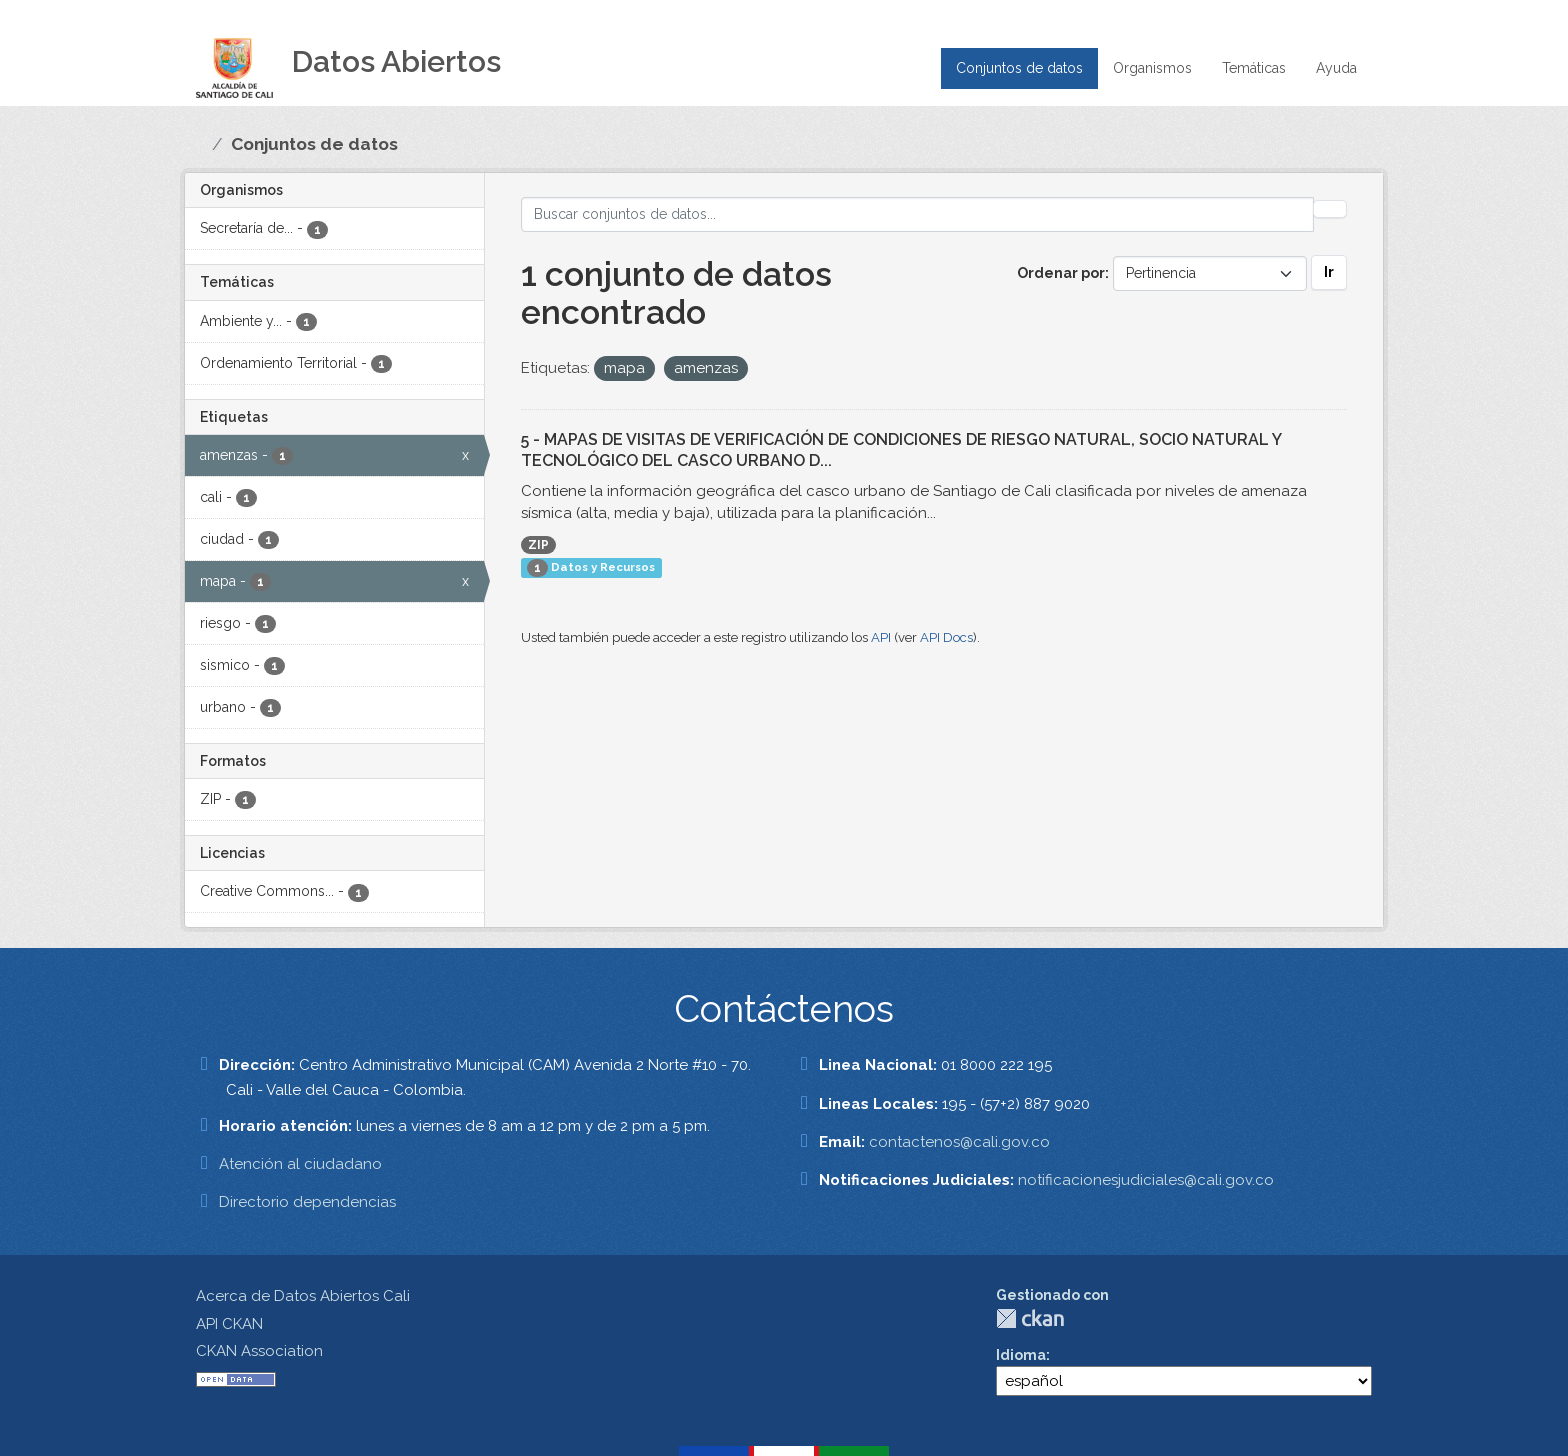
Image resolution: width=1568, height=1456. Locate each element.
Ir (1329, 272)
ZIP (538, 545)
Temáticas (1254, 68)
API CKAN (229, 1324)
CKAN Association (259, 1351)
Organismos (1152, 68)
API (881, 637)
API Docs (946, 637)
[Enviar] (1330, 209)
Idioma (1021, 1355)
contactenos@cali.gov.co (959, 1142)
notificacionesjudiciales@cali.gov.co (1146, 1180)
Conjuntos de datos (1019, 68)
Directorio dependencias (307, 1202)
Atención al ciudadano (300, 1164)
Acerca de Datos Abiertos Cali (303, 1296)
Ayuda (1336, 68)
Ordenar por (1061, 273)
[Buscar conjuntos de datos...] (918, 214)
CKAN (1030, 1318)
